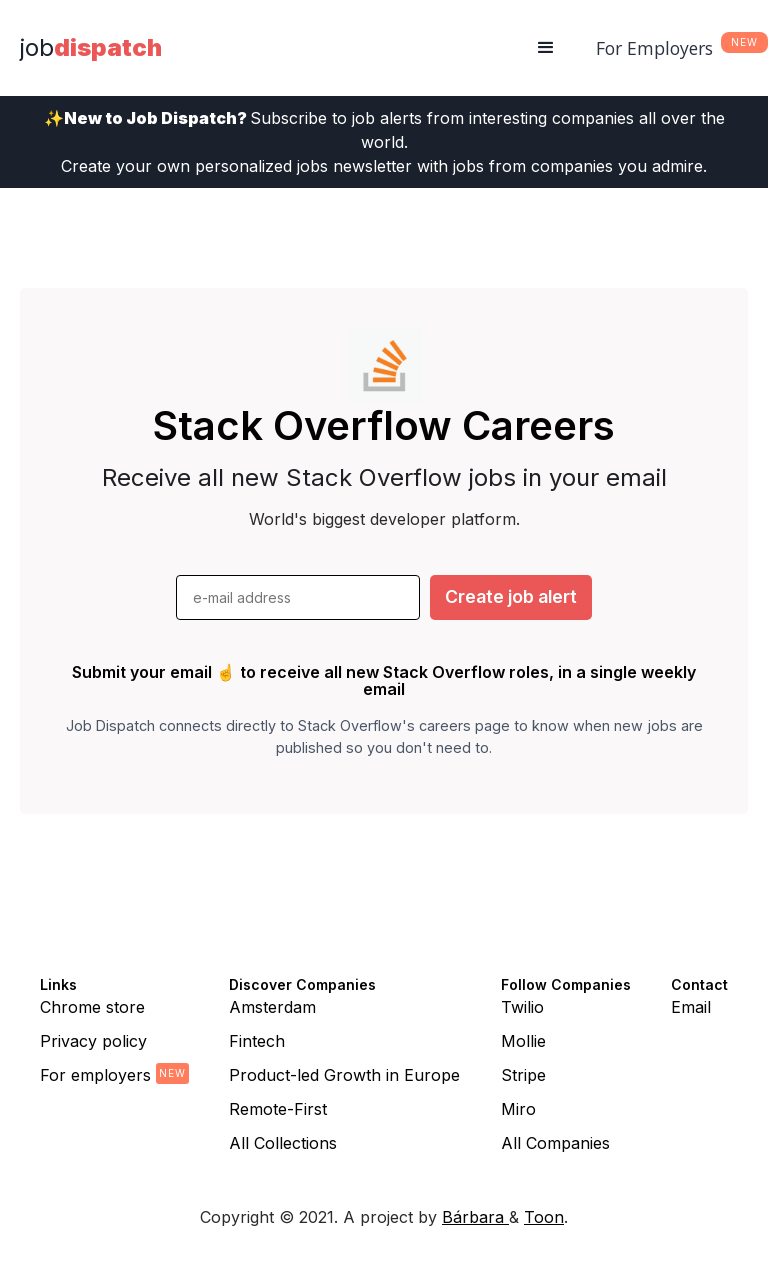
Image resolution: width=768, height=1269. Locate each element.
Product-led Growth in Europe (344, 1075)
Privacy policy (93, 1041)
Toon (544, 1217)
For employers (95, 1075)
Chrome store (92, 1007)
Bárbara (475, 1217)
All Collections (283, 1143)
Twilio (522, 1007)
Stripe (523, 1075)
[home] (91, 48)
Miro (518, 1109)
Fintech (257, 1041)
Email (691, 1007)
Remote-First (278, 1109)
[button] (546, 48)
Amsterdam (272, 1007)
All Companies (555, 1143)
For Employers (654, 48)
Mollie (523, 1041)
